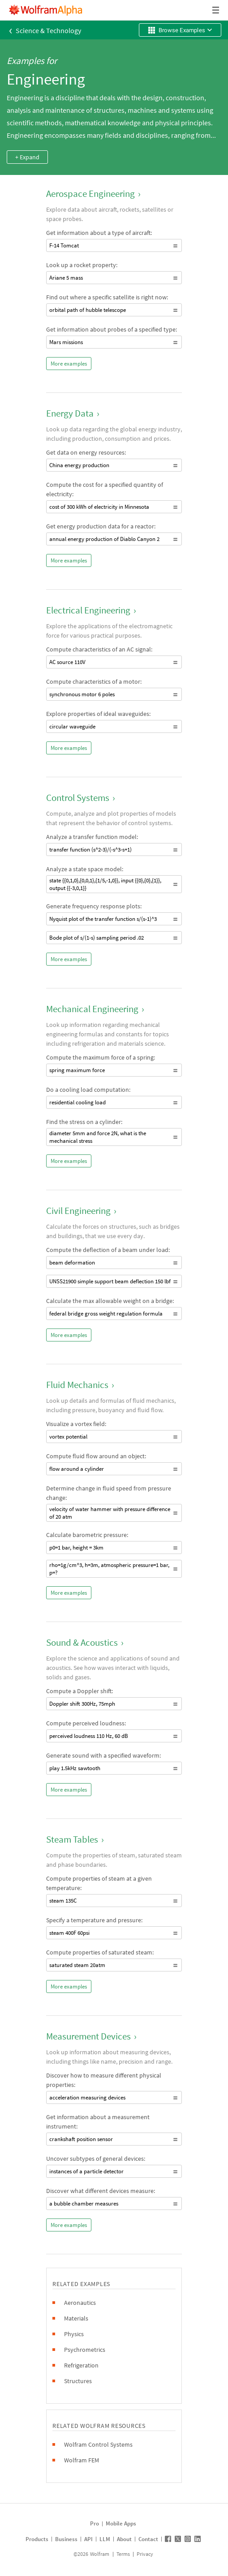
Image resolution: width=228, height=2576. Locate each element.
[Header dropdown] (216, 10)
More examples (69, 363)
